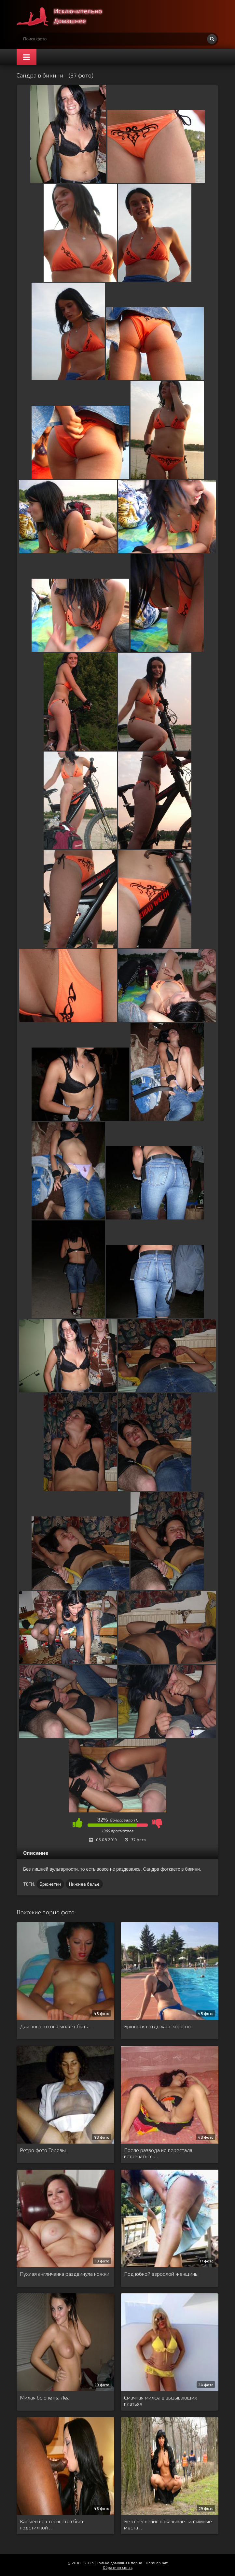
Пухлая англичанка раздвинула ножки (64, 2274)
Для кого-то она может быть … (57, 2026)
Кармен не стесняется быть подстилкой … (52, 2524)
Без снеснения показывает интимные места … (168, 2524)
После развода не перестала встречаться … (158, 2153)
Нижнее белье (84, 1884)
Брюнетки (50, 1884)
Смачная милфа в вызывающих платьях (160, 2400)
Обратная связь (117, 2567)
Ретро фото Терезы (43, 2150)
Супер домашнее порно (65, 16)
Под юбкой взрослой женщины (161, 2274)
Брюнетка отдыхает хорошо (157, 2026)
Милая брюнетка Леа (45, 2397)
